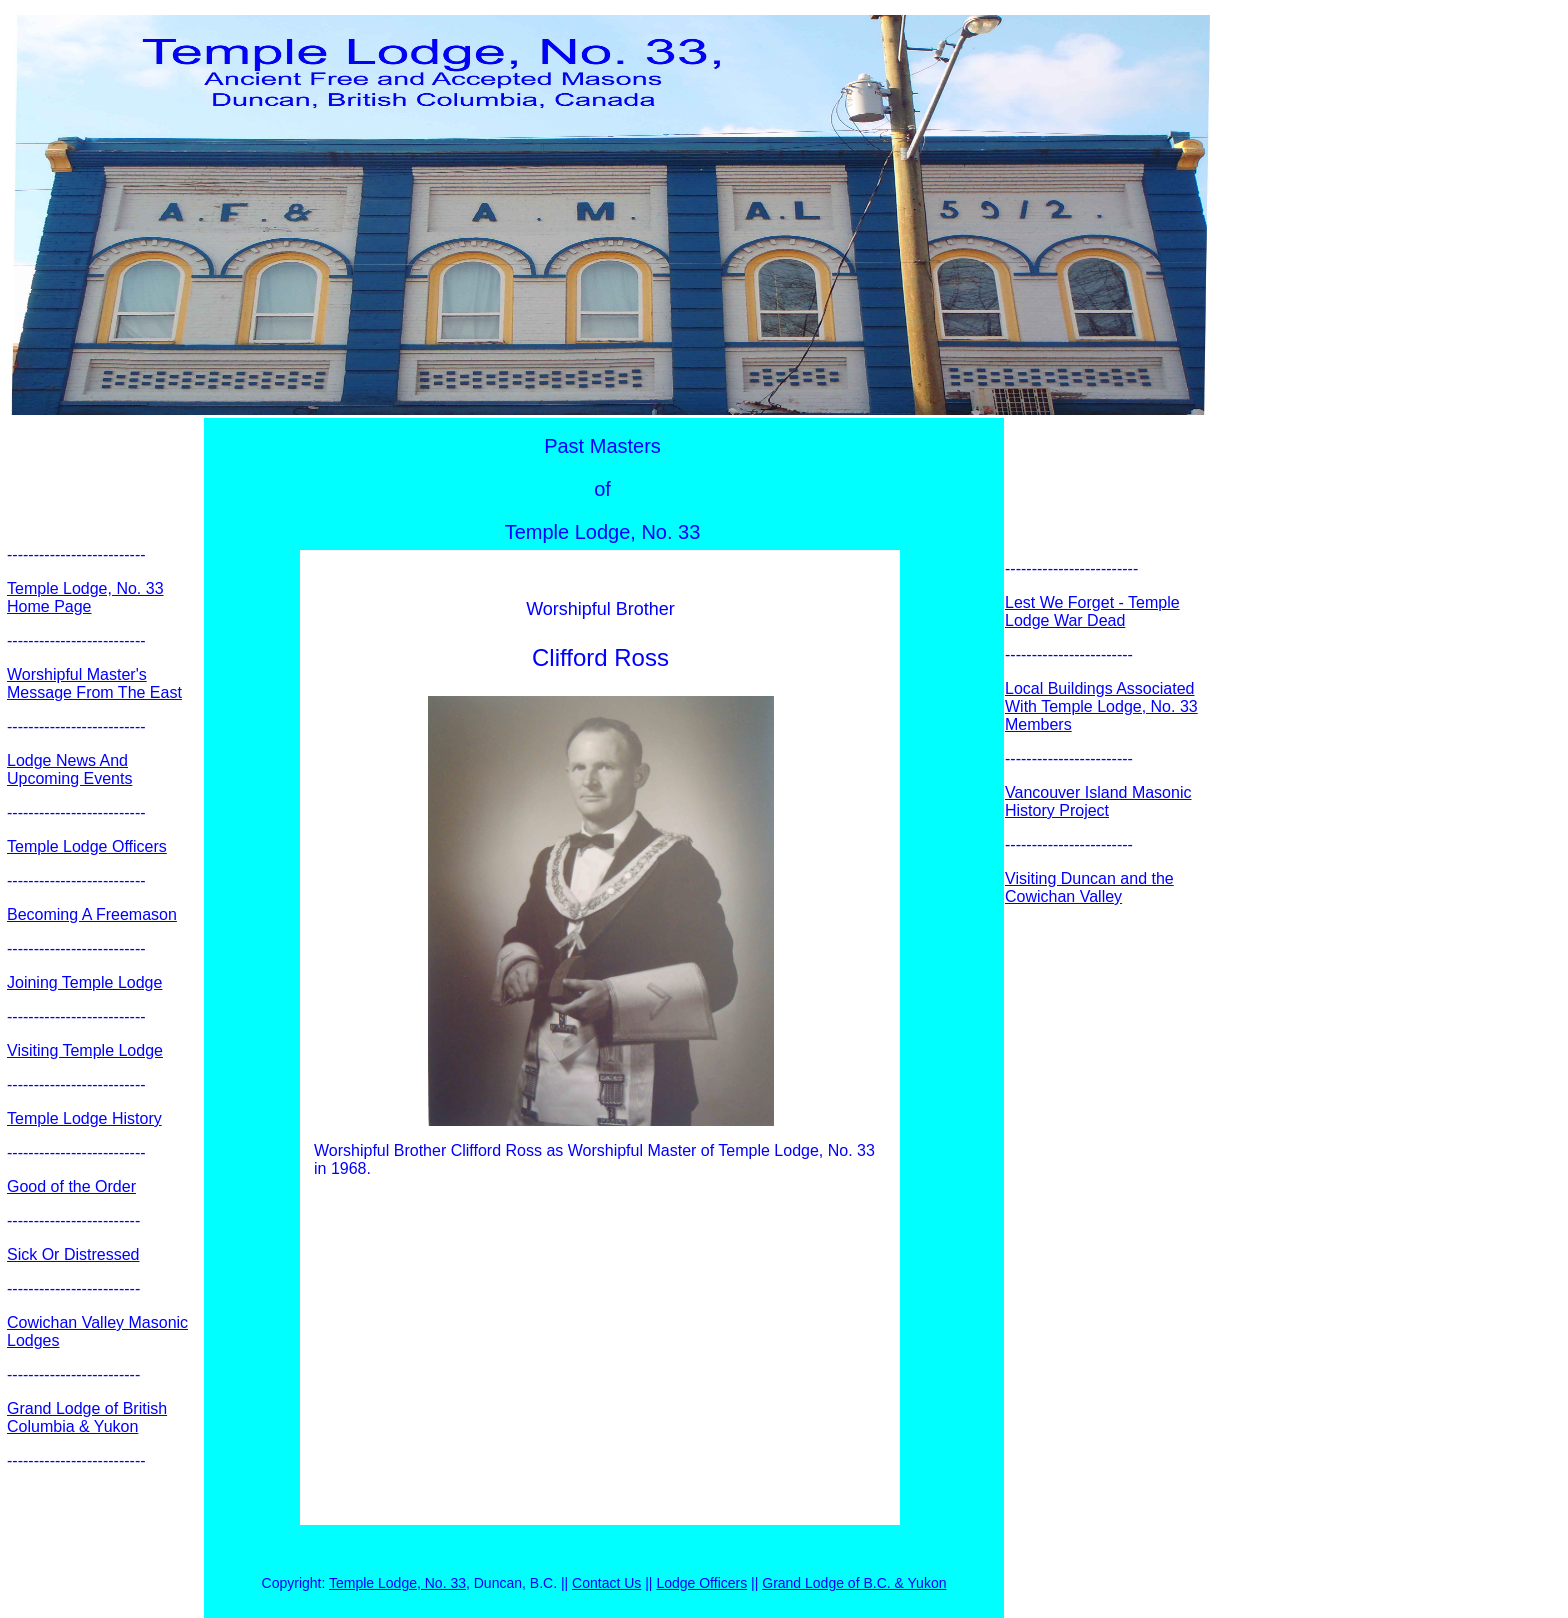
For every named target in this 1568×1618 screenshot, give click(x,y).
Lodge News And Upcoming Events (69, 769)
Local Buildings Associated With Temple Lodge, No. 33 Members (1101, 706)
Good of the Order (71, 1186)
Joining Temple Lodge (84, 982)
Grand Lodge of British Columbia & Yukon (87, 1417)
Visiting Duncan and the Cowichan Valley (1089, 887)
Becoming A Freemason (92, 914)
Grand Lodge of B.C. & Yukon (854, 1583)
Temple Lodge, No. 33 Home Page (85, 597)
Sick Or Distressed (73, 1254)
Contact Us (606, 1583)
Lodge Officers (701, 1583)
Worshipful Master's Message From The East (94, 683)
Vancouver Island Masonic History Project (1098, 801)
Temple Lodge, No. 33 (397, 1583)
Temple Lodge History (84, 1118)
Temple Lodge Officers (87, 846)
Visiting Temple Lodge (85, 1050)
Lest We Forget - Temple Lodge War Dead (1092, 611)
